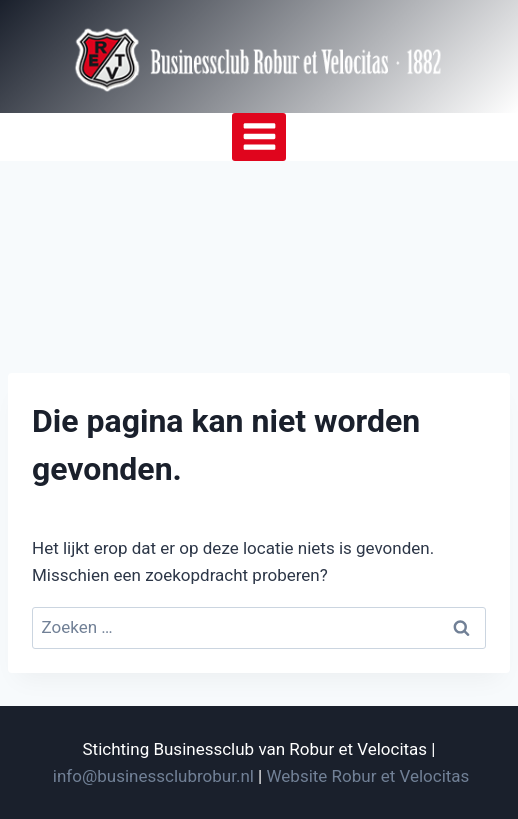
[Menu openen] (259, 137)
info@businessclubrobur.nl (153, 776)
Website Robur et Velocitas (368, 776)
